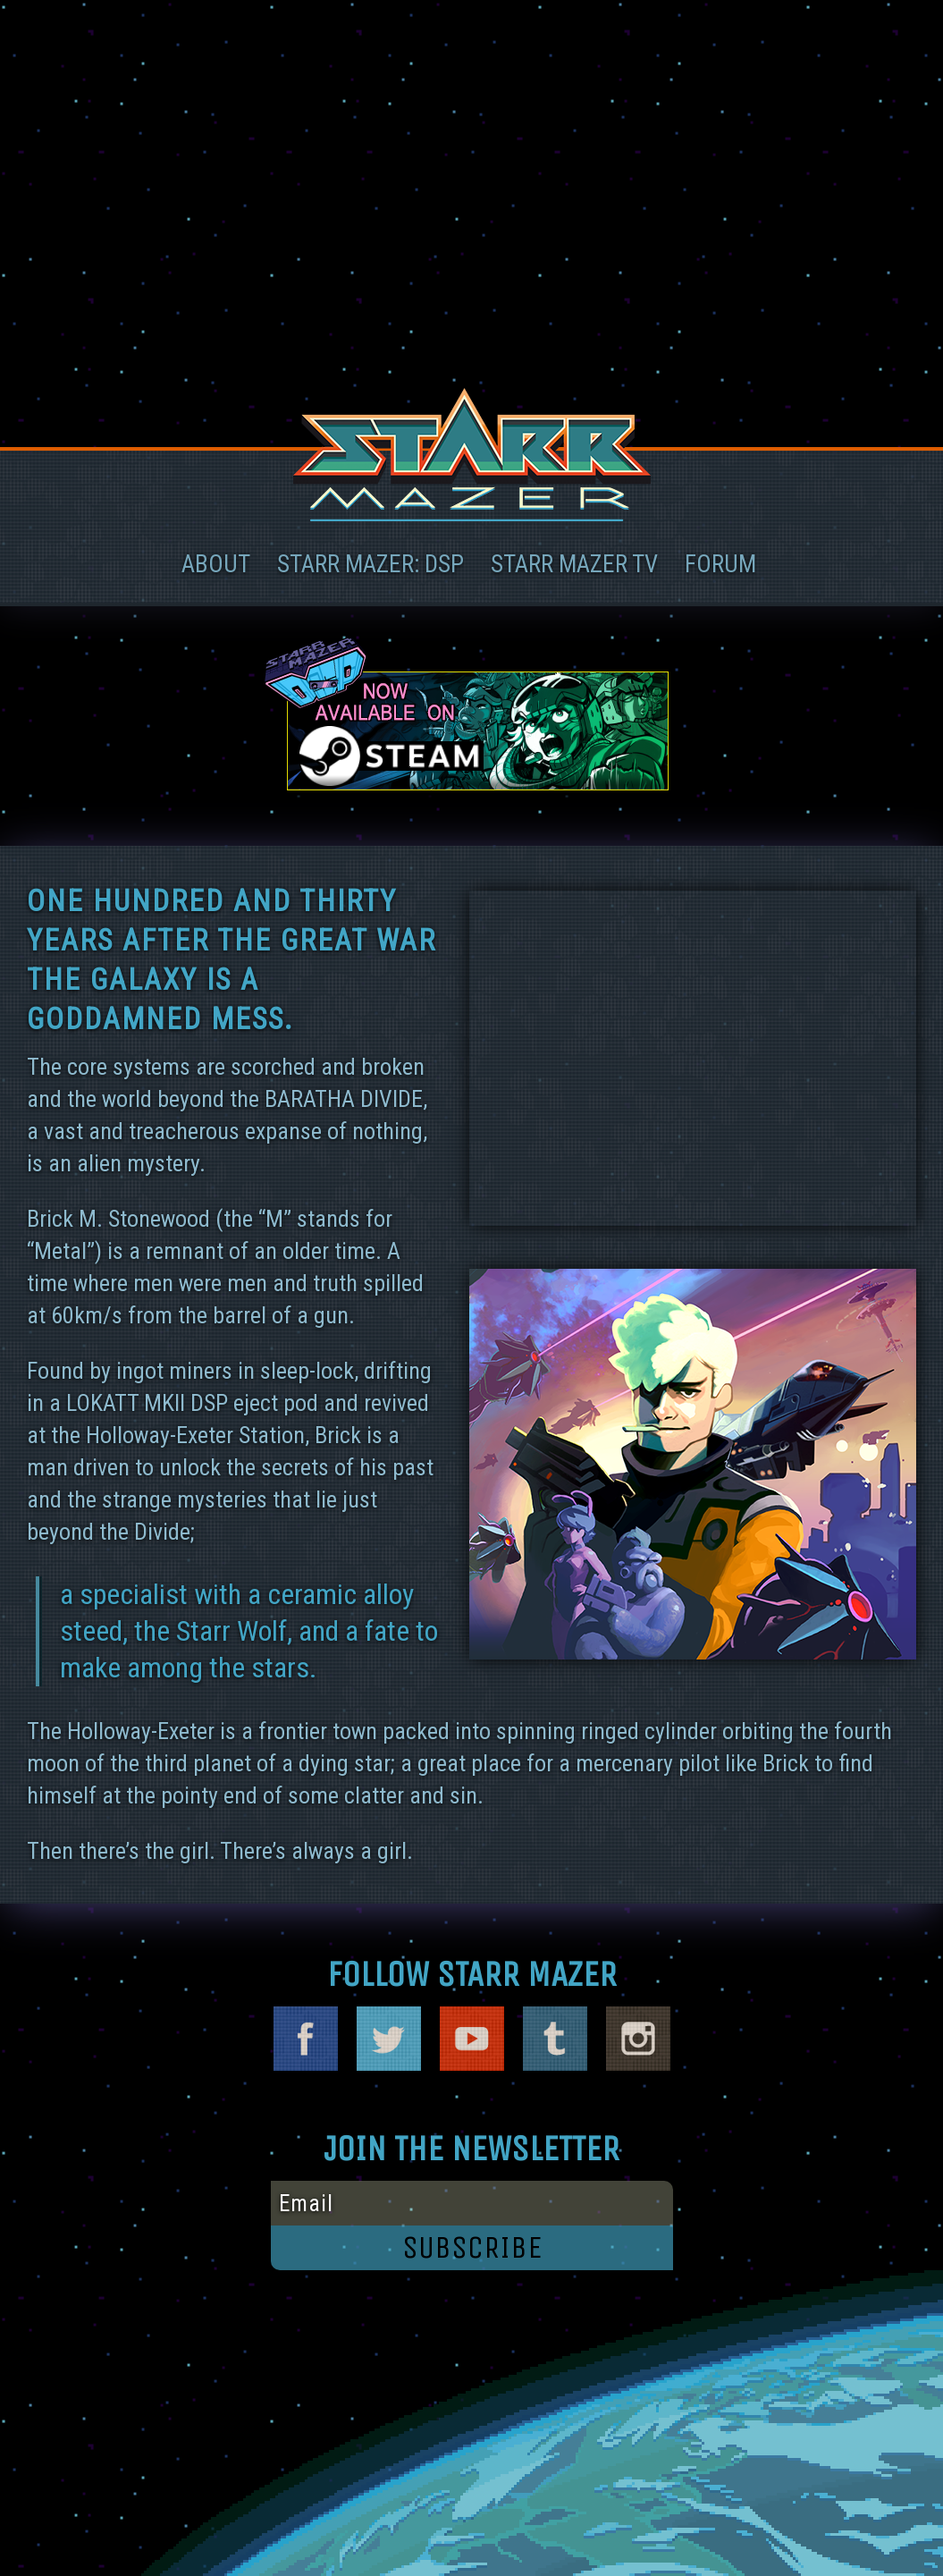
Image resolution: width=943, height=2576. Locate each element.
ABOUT (215, 564)
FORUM (720, 564)
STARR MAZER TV (574, 564)
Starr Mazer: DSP (370, 564)
